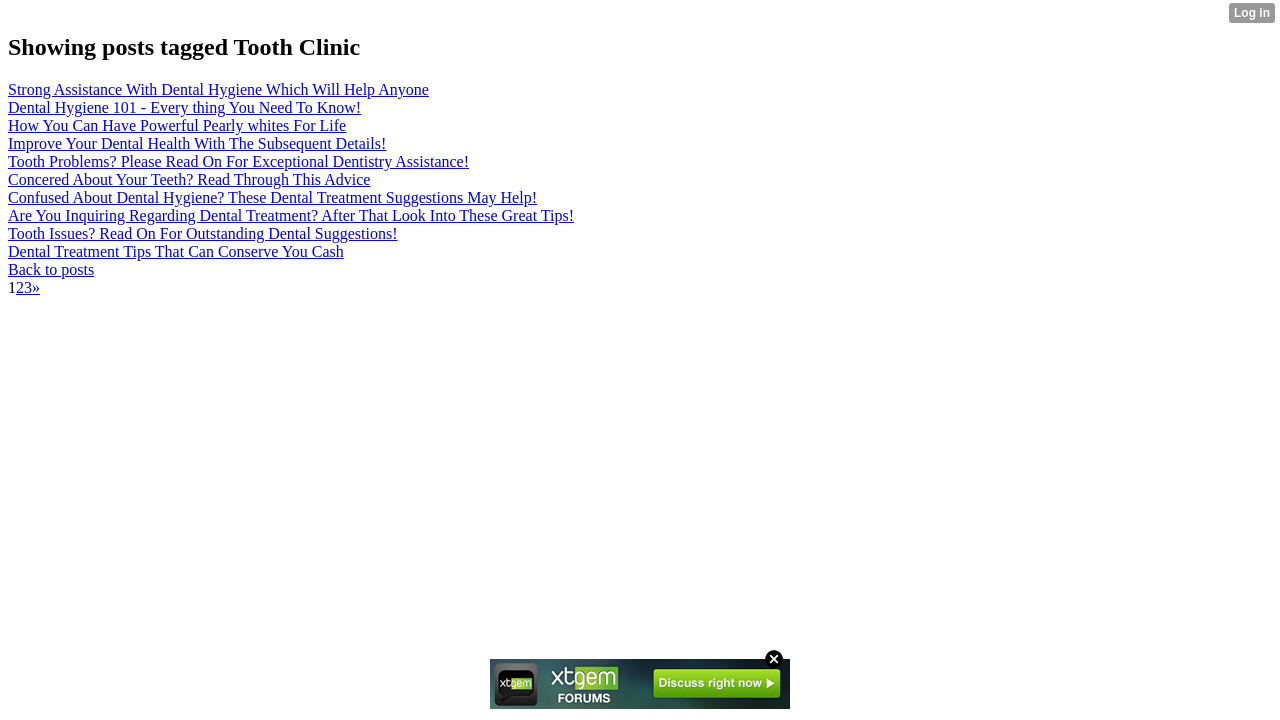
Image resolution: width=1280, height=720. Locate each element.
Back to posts (51, 269)
